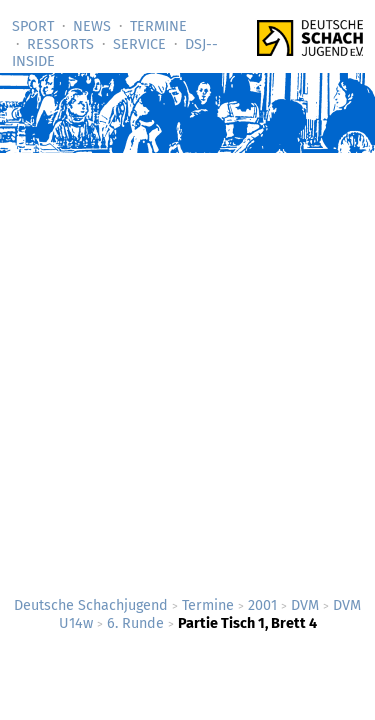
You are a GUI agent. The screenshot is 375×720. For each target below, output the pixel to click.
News (92, 26)
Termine (158, 26)
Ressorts (60, 44)
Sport (33, 26)
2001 (262, 605)
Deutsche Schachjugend (91, 605)
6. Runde (135, 623)
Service (139, 44)
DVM (305, 605)
